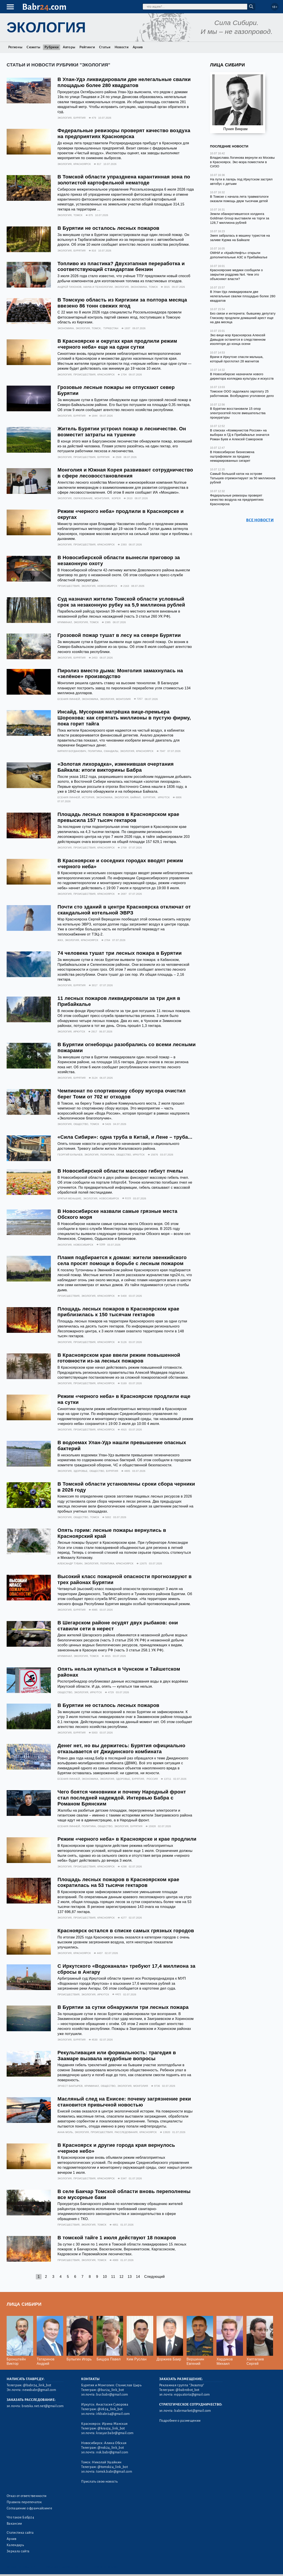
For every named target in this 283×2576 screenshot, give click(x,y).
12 (121, 2276)
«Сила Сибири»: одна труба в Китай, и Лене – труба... (124, 1137)
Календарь (15, 2545)
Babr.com (44, 7)
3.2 (33, 2566)
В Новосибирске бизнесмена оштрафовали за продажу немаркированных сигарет (232, 456)
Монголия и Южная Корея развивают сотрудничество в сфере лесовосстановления (125, 473)
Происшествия (84, 374)
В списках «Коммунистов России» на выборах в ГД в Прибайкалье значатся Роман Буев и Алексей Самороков (239, 435)
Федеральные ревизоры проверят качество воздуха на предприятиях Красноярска (123, 133)
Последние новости (229, 146)
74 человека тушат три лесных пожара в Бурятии (119, 953)
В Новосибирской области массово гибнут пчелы (120, 1171)
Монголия (102, 498)
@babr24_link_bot (37, 2385)
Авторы (69, 47)
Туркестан (110, 328)
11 (113, 2276)
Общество (80, 1124)
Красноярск (82, 164)
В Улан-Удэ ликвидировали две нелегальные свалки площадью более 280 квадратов (124, 82)
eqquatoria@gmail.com (192, 2394)
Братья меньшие (69, 1198)
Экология (64, 117)
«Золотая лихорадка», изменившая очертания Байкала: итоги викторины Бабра (115, 767)
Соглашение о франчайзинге (29, 2508)
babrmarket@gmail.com (192, 2410)
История (88, 797)
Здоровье (80, 1471)
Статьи (104, 47)
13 (130, 2276)
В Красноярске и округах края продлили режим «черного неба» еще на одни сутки (117, 344)
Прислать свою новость (99, 2481)
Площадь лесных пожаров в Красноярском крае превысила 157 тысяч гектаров (118, 817)
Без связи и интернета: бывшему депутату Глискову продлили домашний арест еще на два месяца (242, 318)
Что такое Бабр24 (20, 2517)
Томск (77, 215)
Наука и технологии (98, 287)
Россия (152, 1779)
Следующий (154, 2276)
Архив (138, 47)
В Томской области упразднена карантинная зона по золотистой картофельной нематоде (123, 180)
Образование (83, 498)
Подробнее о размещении (180, 2420)
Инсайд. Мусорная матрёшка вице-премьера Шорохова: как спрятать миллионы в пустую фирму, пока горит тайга (124, 718)
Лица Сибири (227, 64)
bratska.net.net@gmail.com (42, 2406)
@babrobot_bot (187, 2390)
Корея (116, 498)
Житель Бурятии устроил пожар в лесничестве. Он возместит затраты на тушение (121, 431)
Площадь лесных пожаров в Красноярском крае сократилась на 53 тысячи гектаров (118, 1882)
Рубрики (51, 47)
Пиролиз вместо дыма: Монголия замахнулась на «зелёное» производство (120, 673)
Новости (121, 47)
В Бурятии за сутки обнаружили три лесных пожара (123, 2007)
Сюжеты (33, 47)
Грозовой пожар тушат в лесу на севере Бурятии (119, 635)
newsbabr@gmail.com (39, 2390)
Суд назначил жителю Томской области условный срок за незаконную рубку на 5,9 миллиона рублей (121, 602)
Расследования (126, 2132)
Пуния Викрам (235, 129)
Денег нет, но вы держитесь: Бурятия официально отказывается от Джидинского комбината (121, 1748)
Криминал (64, 622)
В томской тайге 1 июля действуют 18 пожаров (116, 2237)
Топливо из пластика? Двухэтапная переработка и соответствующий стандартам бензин (121, 266)
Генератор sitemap (105, 2566)
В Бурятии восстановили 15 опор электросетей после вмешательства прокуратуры (238, 413)
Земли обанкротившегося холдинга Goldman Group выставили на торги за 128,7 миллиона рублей (239, 218)
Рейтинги (87, 47)
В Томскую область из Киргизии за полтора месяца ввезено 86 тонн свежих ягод (122, 303)
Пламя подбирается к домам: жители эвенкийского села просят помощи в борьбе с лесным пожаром (122, 1260)
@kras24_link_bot (111, 2428)
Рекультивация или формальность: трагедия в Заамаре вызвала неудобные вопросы (116, 2055)
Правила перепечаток (24, 2502)
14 (138, 2276)
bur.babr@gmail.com (112, 2394)
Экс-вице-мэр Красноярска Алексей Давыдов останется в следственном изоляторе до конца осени (238, 339)
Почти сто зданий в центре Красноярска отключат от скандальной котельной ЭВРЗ (124, 910)
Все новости (260, 520)
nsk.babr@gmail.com (112, 2452)
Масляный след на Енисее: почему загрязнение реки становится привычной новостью (124, 2102)
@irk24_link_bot (110, 2409)
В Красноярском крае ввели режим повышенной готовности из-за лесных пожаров (118, 1358)
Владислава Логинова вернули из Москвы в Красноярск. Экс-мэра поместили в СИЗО (242, 162)
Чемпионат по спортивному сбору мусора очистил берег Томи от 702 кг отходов (121, 1094)
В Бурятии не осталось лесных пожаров (108, 228)
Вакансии (14, 2523)
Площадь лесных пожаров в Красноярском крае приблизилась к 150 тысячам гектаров (118, 1312)
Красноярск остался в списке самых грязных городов (125, 1930)
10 (105, 2276)
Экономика (138, 287)
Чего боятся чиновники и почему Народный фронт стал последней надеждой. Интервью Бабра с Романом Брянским (121, 1798)
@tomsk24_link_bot (113, 2467)
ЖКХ (60, 940)
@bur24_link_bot (111, 2390)
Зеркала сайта (18, 2551)
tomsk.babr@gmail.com (114, 2471)
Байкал (135, 797)
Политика (95, 751)
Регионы (15, 47)
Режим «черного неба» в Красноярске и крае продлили (126, 1839)
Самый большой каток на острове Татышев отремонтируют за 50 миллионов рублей (242, 478)
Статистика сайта (20, 2532)
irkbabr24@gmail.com (113, 2414)
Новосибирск (107, 586)
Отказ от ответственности (27, 2496)
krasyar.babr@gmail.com (114, 2433)
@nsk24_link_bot (111, 2447)
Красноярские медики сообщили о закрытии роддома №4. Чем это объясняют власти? (236, 274)
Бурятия (79, 117)
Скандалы (111, 751)
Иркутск (164, 797)
